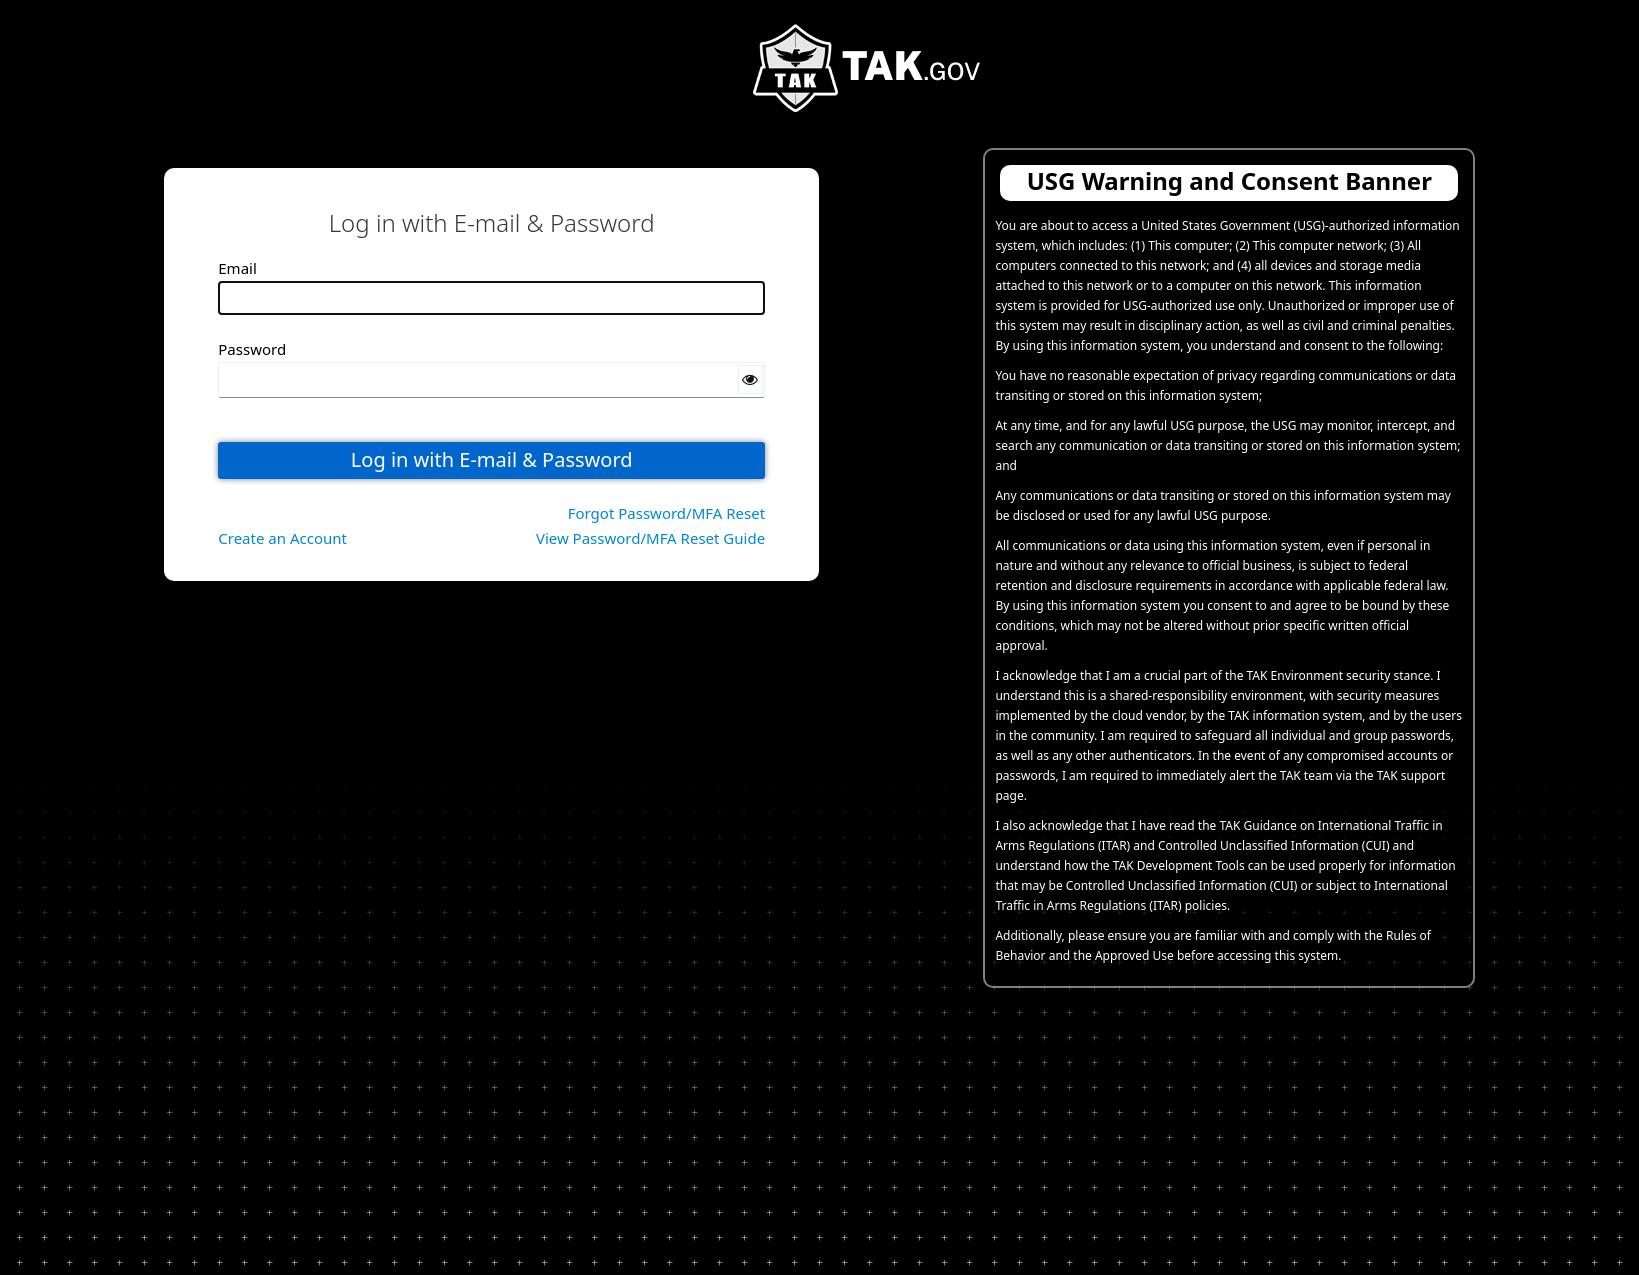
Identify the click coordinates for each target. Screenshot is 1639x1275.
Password (252, 349)
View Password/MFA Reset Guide (650, 538)
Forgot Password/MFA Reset (666, 513)
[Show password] (751, 379)
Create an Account (282, 538)
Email (237, 268)
